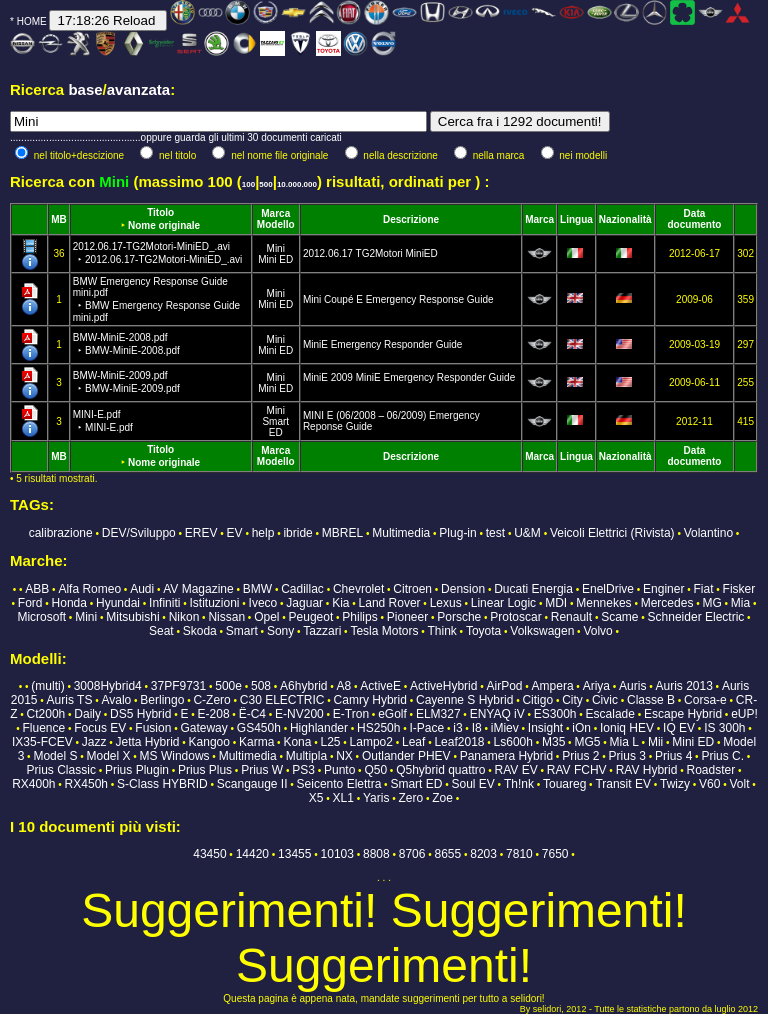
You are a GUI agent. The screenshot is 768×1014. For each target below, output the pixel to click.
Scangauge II (252, 784)
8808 (376, 854)
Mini (276, 248)
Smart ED (275, 427)
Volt (740, 784)
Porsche (459, 617)
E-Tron (351, 714)
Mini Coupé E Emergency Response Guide (398, 299)
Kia (340, 603)
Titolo (160, 212)
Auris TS (70, 700)
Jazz (94, 742)
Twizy (675, 784)
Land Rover (390, 603)
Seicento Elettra (339, 784)
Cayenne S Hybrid (464, 700)
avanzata (138, 89)
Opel (266, 617)
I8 (477, 728)
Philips (359, 617)
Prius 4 (673, 756)
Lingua (576, 219)
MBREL (342, 533)
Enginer (663, 589)
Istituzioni (215, 603)
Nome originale (164, 225)
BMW (257, 589)
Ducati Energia (533, 589)
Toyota (483, 631)
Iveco (263, 603)
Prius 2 (580, 756)
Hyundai (118, 603)
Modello (276, 224)
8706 (412, 854)
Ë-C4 (252, 714)
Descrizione (411, 219)
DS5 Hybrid (140, 714)
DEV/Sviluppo (139, 533)
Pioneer (407, 617)
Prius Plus (205, 770)
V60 (709, 784)
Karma (256, 742)
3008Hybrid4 (108, 686)
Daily (87, 714)
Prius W (262, 770)
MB (59, 219)
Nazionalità (625, 219)
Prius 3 (627, 756)
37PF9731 (178, 686)
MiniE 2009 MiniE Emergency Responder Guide (409, 377)
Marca (275, 213)
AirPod (504, 686)
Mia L (623, 742)
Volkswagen (542, 631)
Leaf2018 (459, 742)
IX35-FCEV (42, 742)
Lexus (446, 603)
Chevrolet (358, 589)
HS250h (378, 728)
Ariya (596, 686)
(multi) (47, 686)
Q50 (375, 770)
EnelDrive (608, 589)
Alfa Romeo (89, 589)
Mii (655, 742)
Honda (69, 603)
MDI (556, 603)
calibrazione (61, 533)
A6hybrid (303, 686)
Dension (463, 589)
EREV (201, 533)
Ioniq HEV (627, 728)
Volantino (708, 533)
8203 (483, 854)
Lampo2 (371, 742)
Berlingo (162, 700)
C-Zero (211, 700)
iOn (581, 728)
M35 (553, 742)
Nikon (184, 617)
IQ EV (679, 728)
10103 (337, 854)
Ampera (553, 686)
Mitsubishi (132, 617)
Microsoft (41, 617)
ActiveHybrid (443, 686)
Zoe (442, 798)
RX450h (86, 784)
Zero (410, 798)
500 (265, 184)
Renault (571, 617)
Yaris (376, 798)
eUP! (744, 714)
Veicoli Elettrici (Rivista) (612, 533)
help (263, 533)
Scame (619, 617)
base (85, 89)
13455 (294, 854)
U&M (527, 533)
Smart (242, 631)
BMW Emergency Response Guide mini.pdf (156, 299)
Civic (605, 700)
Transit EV (623, 784)
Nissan (226, 617)
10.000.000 (297, 184)
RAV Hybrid (647, 770)
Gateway (203, 728)
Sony (280, 631)
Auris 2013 (683, 686)
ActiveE (380, 686)
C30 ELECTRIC (282, 700)
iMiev (505, 728)
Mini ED (275, 259)
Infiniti (164, 603)
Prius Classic (61, 770)
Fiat (704, 589)
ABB (37, 589)
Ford (30, 603)
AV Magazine (198, 589)
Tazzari (322, 631)
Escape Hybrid (683, 714)
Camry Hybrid (370, 700)
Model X (108, 756)
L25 (330, 742)
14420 (252, 854)
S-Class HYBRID (162, 784)
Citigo (537, 700)
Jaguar (304, 603)
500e (228, 686)
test (495, 533)
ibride (297, 533)
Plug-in (457, 533)
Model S (55, 756)
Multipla (306, 756)
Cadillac (302, 589)
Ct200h (46, 714)
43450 (209, 854)
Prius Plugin (137, 770)
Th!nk (519, 784)
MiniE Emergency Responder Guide (383, 344)
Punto (339, 770)
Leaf (413, 742)
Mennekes (603, 603)
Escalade (610, 714)
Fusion (153, 728)
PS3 (303, 770)
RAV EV (516, 770)
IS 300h (724, 728)
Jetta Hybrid (147, 742)
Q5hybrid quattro (440, 770)
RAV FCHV (577, 770)
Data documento (695, 219)
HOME (32, 21)
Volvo (597, 631)
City (572, 700)
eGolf (392, 714)
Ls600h (513, 742)
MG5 (587, 742)
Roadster (710, 770)
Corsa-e (705, 700)
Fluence (43, 728)
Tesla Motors (384, 631)
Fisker (739, 589)
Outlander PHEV (406, 756)
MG (711, 603)
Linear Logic (503, 603)
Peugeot (311, 617)
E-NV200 (299, 714)
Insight (545, 728)
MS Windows (175, 756)
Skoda (200, 631)
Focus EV (100, 728)
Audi (142, 589)
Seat (161, 631)
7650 (555, 854)
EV (235, 533)
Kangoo (209, 742)
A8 (344, 686)
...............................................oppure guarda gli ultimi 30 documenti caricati (176, 137)
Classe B (651, 700)
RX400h (33, 784)
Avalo (116, 700)
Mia (740, 603)
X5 (316, 798)
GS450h (259, 728)
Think (441, 631)
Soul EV (472, 784)
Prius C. (722, 756)
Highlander (319, 728)
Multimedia (401, 533)
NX (344, 756)
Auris (632, 686)
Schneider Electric (696, 617)
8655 (448, 854)
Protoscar (515, 617)
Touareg (564, 784)
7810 (519, 854)
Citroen (412, 589)
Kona (297, 742)
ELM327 (438, 714)
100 (248, 184)
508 (261, 686)
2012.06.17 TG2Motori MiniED (370, 253)
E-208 (214, 714)
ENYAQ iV (497, 714)
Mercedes (667, 603)
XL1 (343, 798)
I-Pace (427, 728)
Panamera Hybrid (506, 756)
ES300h (555, 714)
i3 (457, 728)
